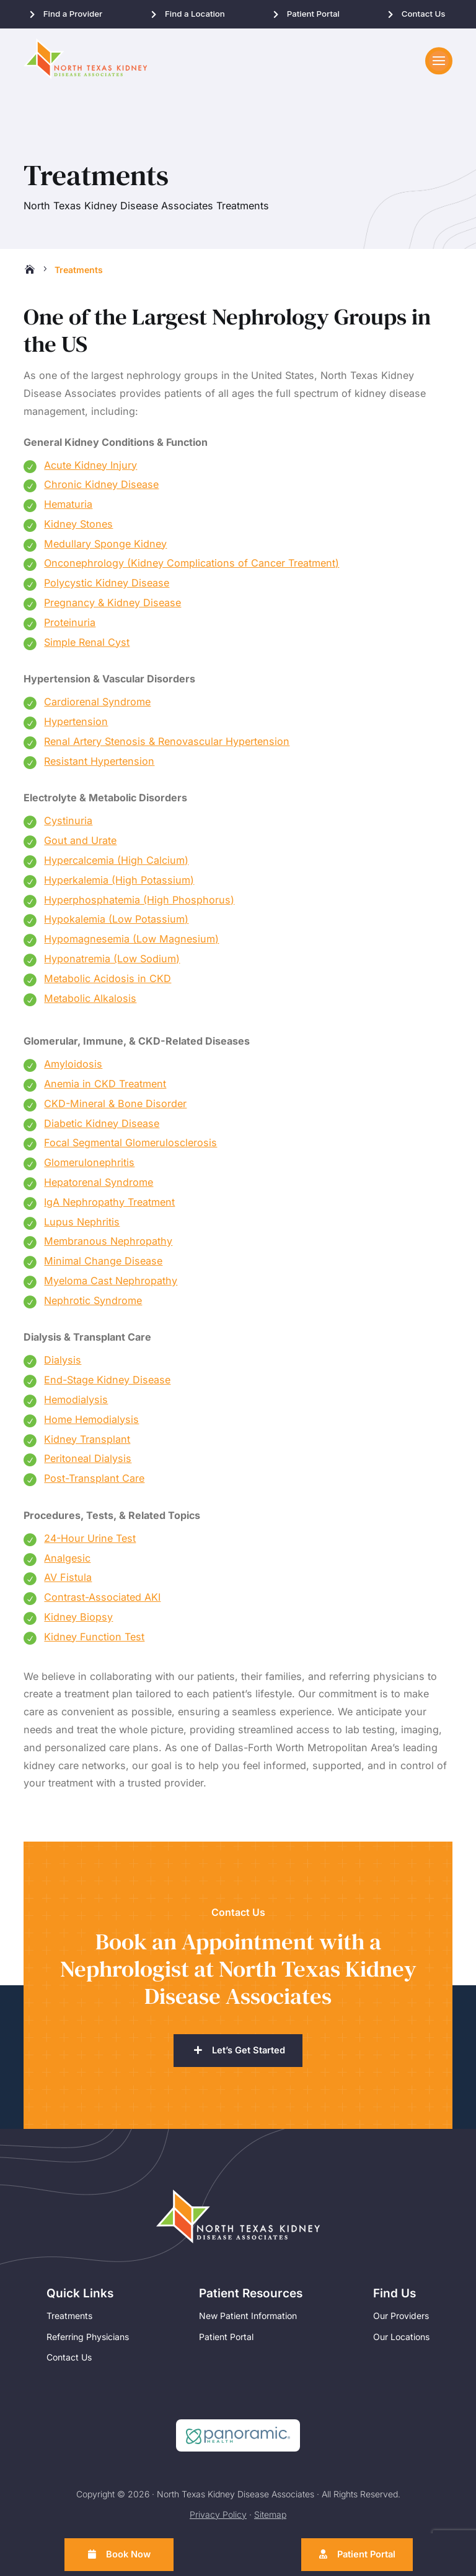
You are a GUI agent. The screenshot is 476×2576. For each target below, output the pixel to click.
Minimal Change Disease (103, 1265)
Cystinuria (68, 825)
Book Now (129, 2554)
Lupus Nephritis (82, 1226)
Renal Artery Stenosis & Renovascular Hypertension (166, 745)
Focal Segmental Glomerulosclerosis (130, 1147)
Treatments (69, 2320)
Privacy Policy (218, 2518)
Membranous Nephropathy (108, 1245)
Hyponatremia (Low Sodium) (112, 963)
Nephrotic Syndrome (93, 1305)
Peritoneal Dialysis (87, 1462)
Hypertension (76, 726)
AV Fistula (68, 1581)
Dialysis (62, 1364)
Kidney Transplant (87, 1443)
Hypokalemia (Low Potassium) (116, 923)
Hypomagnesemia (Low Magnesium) (131, 943)
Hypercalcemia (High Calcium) (116, 864)
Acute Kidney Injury (90, 469)
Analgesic (67, 1562)
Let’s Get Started (248, 2055)
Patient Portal (313, 14)
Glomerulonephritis (89, 1166)
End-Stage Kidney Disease (107, 1384)
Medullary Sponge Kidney (105, 548)
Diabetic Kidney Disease (101, 1127)
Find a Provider (72, 14)
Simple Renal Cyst (87, 646)
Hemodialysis (76, 1404)
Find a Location (195, 14)
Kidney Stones (78, 528)
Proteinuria (69, 626)
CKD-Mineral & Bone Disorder (115, 1108)
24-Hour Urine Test (90, 1542)
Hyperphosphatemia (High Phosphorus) (139, 904)
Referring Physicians (87, 2341)
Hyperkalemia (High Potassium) (119, 884)
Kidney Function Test (94, 1641)
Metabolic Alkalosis (90, 1002)
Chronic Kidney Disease (101, 488)
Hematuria (68, 508)
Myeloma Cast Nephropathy (110, 1285)
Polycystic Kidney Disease (106, 587)
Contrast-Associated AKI (102, 1601)
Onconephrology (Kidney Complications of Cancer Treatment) (191, 567)
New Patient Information (248, 2320)
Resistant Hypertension (99, 765)
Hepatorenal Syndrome (98, 1186)
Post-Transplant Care (94, 1482)
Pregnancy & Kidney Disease (112, 607)
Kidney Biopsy (78, 1621)
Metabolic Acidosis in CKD (107, 983)
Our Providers (401, 2320)
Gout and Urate (80, 844)
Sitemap (270, 2518)
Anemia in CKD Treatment (105, 1088)
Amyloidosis (73, 1068)
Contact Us (424, 14)
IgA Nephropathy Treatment (109, 1206)
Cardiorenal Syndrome (97, 706)
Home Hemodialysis (91, 1423)
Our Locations (401, 2341)
